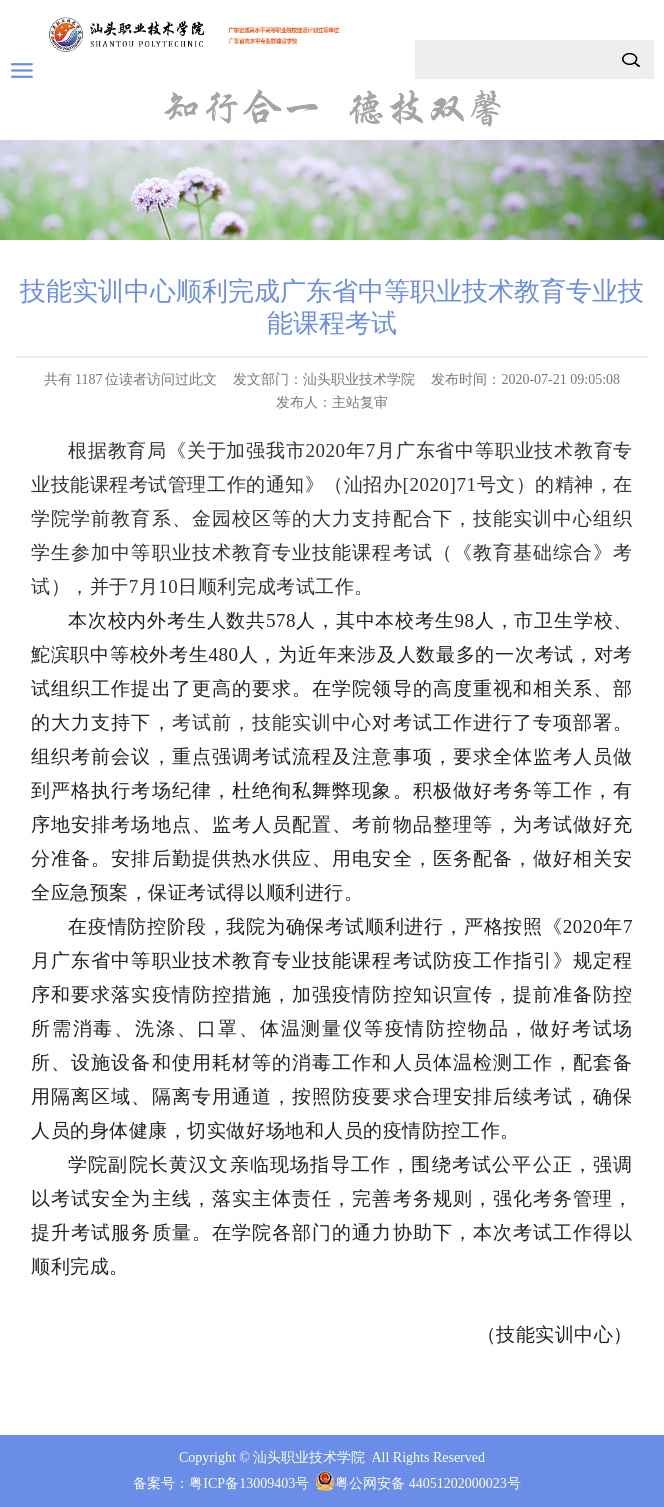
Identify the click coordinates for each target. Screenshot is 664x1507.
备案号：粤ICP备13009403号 (221, 1483)
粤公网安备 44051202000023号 (428, 1483)
